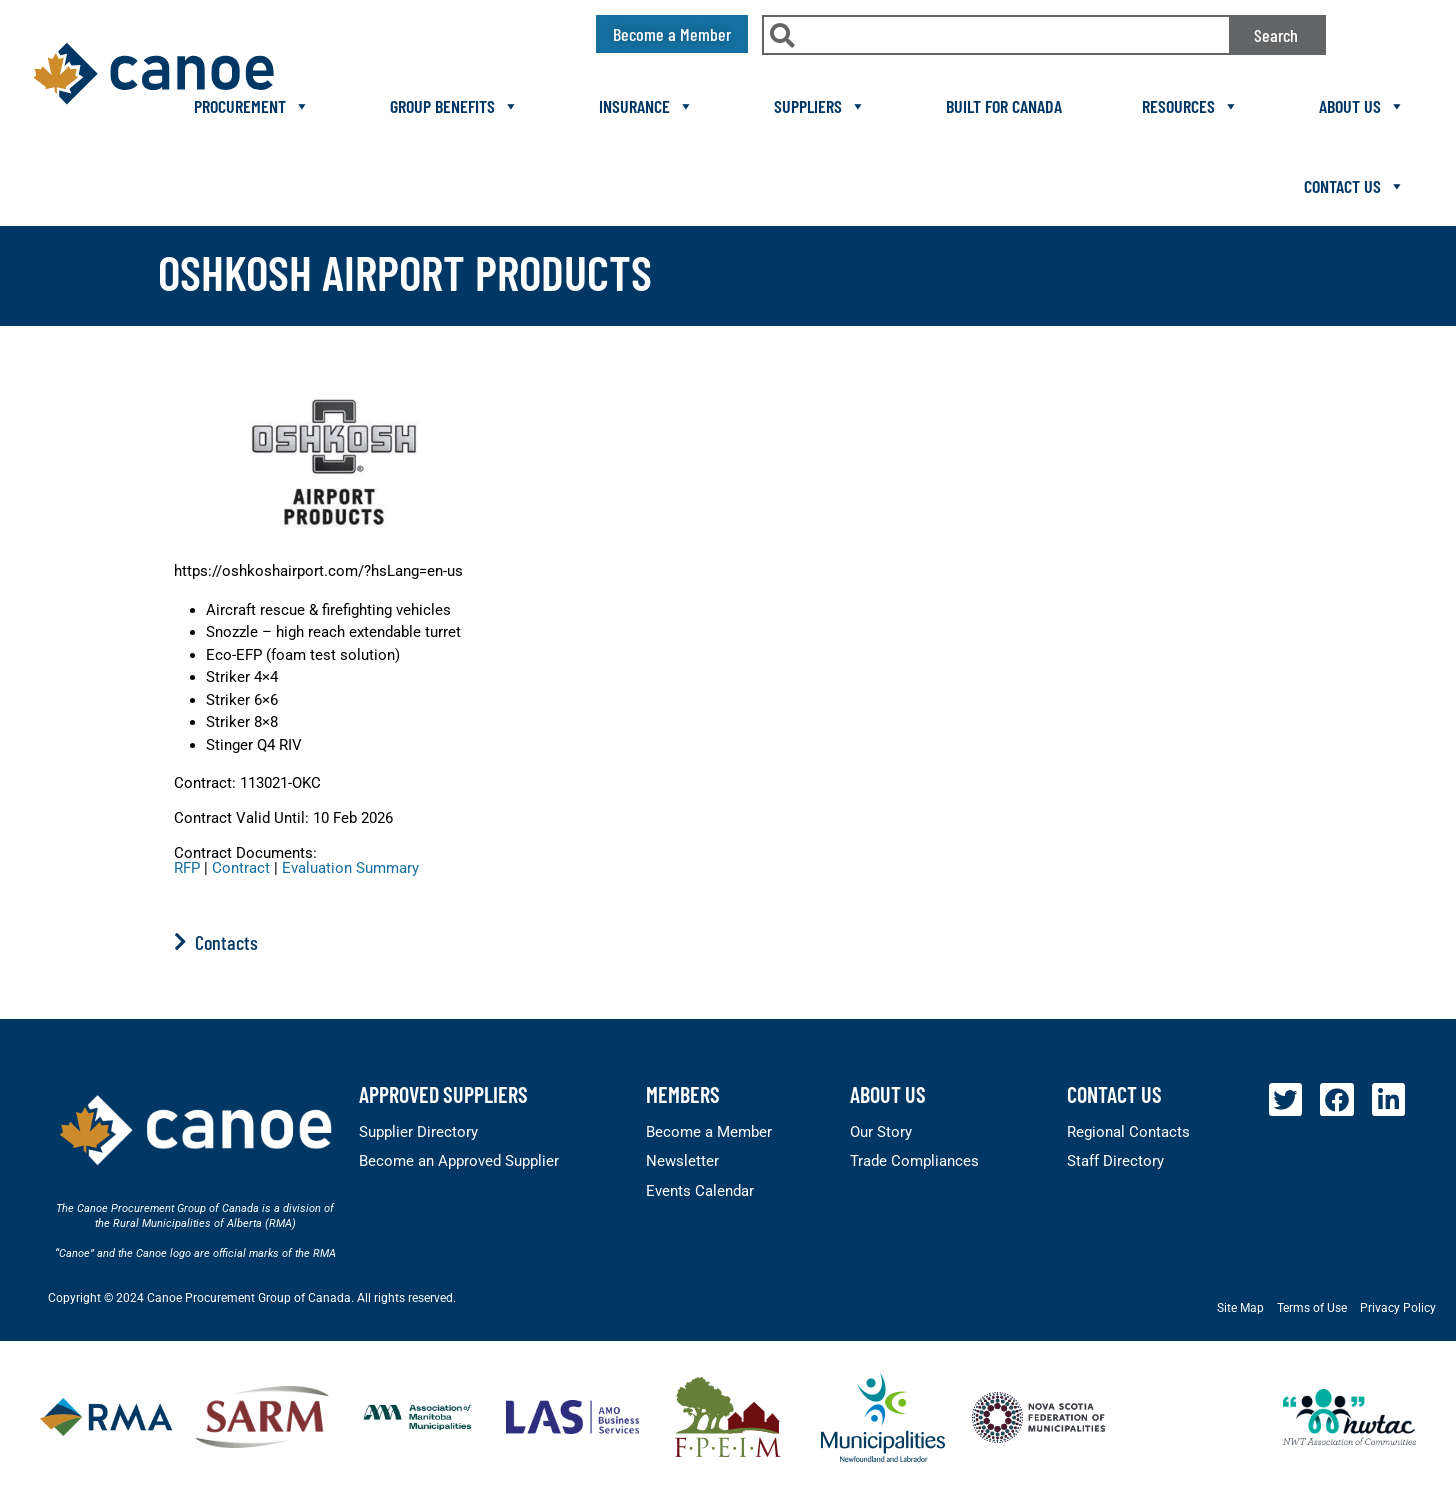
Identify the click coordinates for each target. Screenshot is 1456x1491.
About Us (1362, 106)
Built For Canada (1004, 106)
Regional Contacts (1128, 1132)
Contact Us (1354, 186)
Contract (241, 868)
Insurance (646, 106)
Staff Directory (1115, 1161)
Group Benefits (454, 106)
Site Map (1240, 1308)
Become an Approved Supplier (459, 1161)
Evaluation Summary (350, 868)
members (683, 1094)
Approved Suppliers (443, 1094)
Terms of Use (1312, 1308)
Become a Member (709, 1132)
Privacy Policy (1398, 1308)
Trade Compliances (914, 1161)
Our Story (881, 1132)
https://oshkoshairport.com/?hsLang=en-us (318, 571)
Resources (1190, 106)
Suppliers (820, 106)
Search (1276, 35)
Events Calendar (700, 1191)
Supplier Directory (418, 1132)
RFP (187, 868)
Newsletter (682, 1161)
